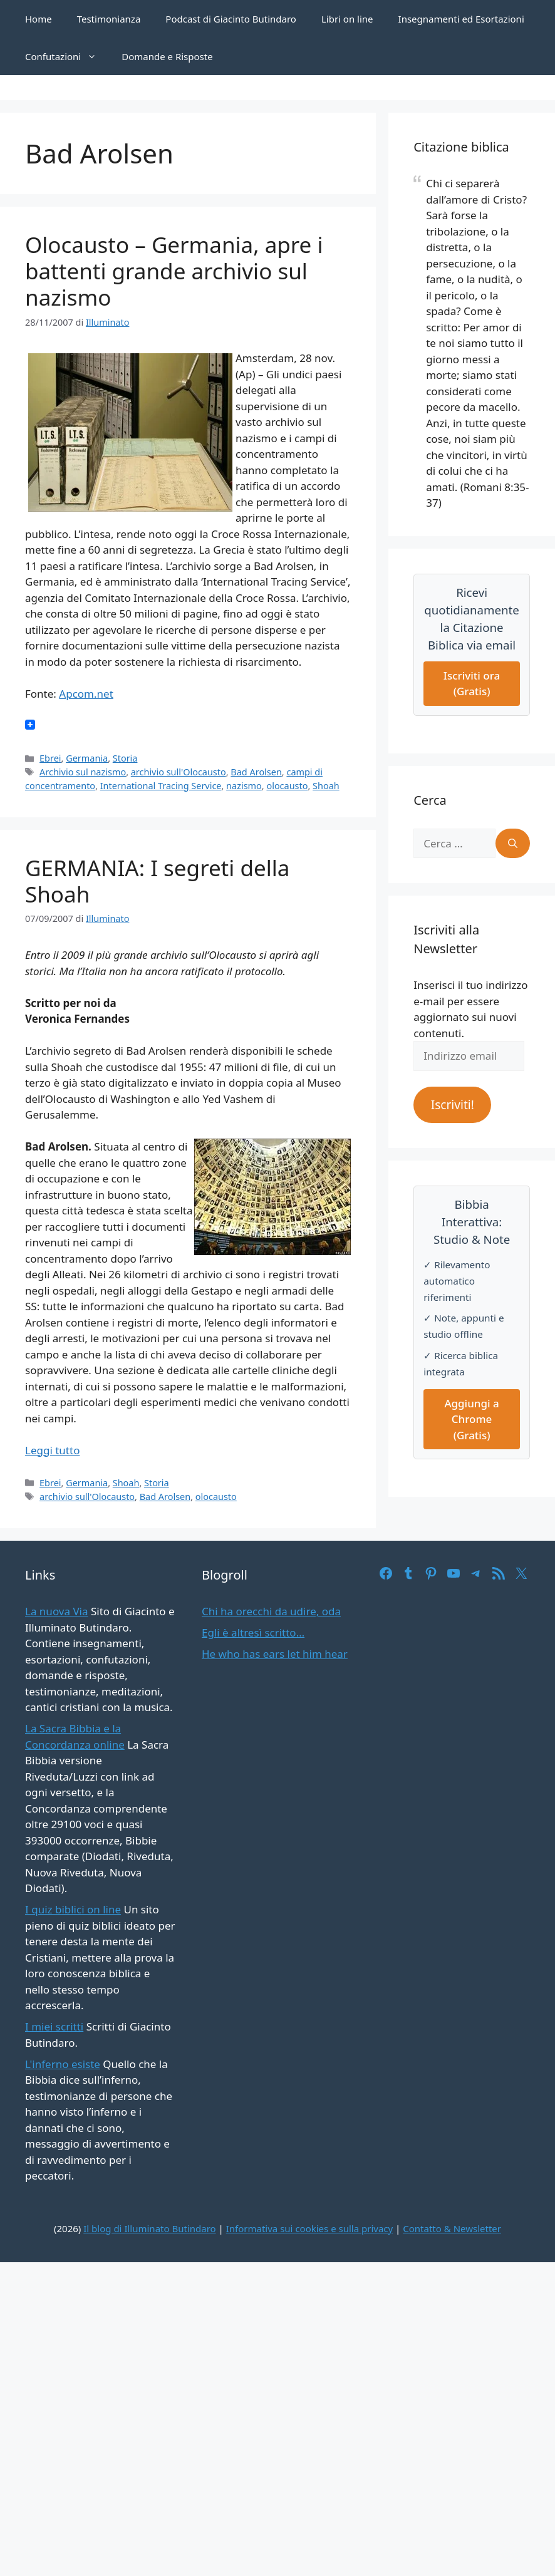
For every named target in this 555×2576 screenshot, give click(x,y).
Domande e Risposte (167, 56)
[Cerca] (512, 844)
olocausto (287, 786)
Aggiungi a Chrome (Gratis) (471, 1419)
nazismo (244, 786)
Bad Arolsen (256, 772)
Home (38, 19)
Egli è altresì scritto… (253, 1632)
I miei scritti (54, 2026)
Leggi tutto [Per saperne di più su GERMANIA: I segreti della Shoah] (52, 1450)
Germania (87, 758)
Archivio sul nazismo (82, 772)
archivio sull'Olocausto (178, 772)
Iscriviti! (452, 1105)
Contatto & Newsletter (452, 2228)
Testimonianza (109, 19)
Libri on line (347, 19)
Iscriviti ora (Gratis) (471, 683)
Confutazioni (67, 56)
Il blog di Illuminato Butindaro (149, 2228)
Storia (125, 758)
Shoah (326, 786)
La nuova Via (56, 1611)
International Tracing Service (161, 786)
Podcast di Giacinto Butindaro (230, 19)
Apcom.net (86, 693)
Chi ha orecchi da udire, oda (271, 1611)
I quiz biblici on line (73, 1909)
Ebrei (50, 758)
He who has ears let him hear (275, 1654)
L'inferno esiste (62, 2064)
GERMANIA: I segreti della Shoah (157, 881)
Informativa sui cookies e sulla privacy (309, 2228)
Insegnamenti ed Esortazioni (461, 19)
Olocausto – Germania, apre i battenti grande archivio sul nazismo (174, 271)
